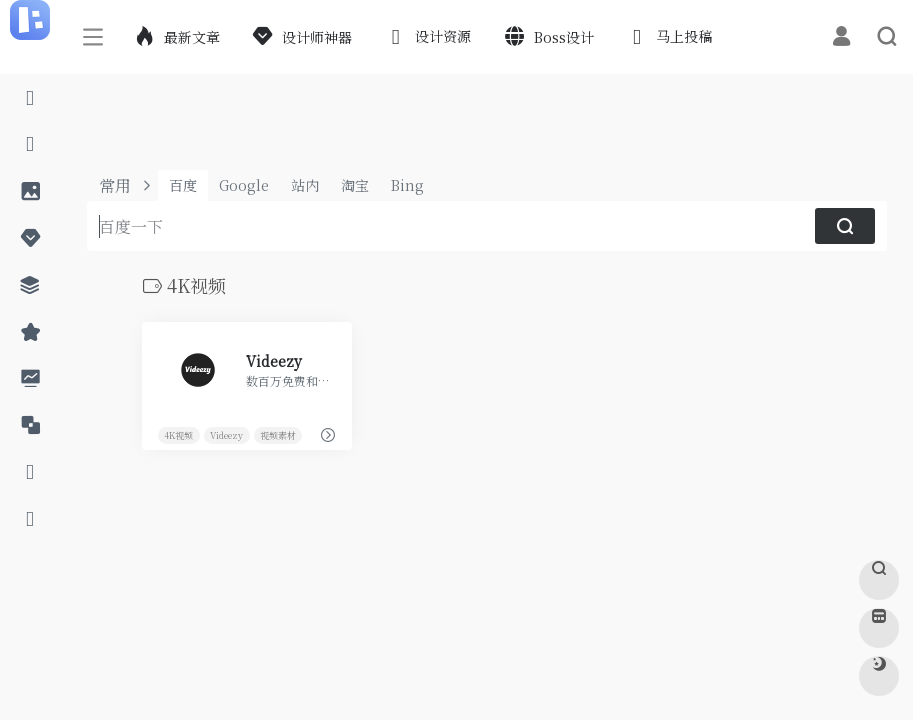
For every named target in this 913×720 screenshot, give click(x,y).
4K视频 (178, 434)
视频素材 (277, 434)
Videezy (226, 434)
